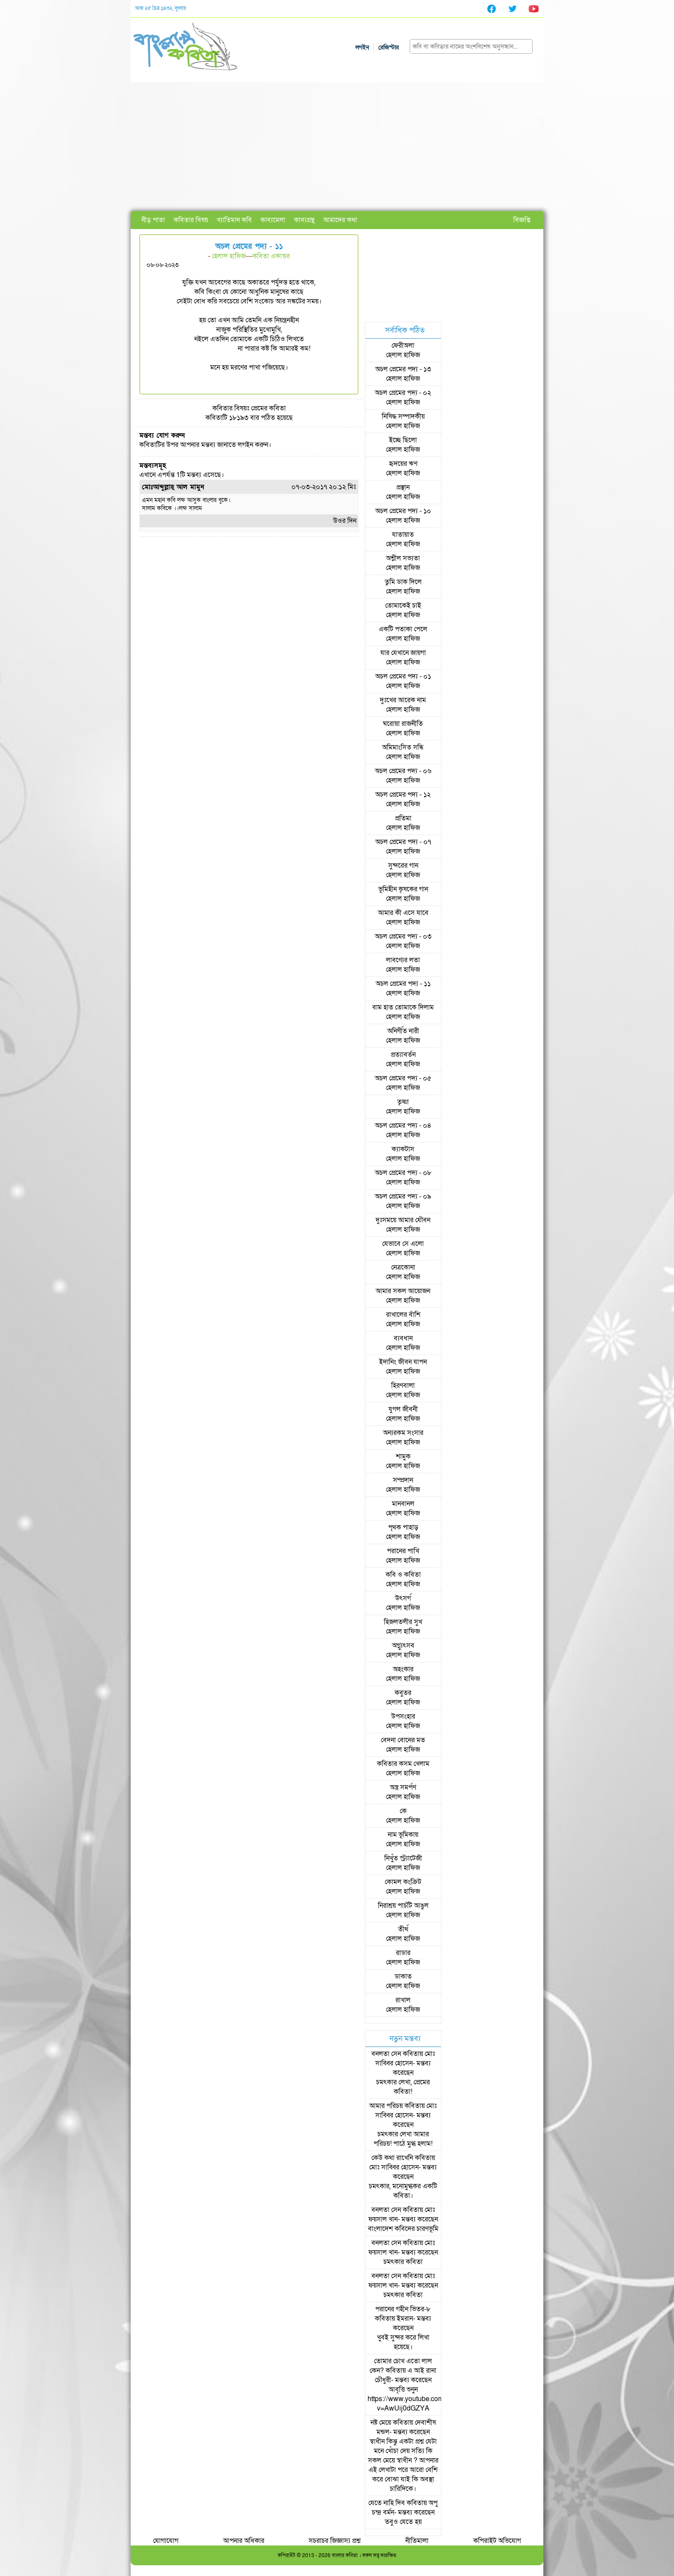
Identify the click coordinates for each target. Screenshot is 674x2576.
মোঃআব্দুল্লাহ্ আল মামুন (173, 487)
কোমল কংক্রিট (403, 1882)
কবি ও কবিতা (403, 1574)
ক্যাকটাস (403, 1149)
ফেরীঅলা (403, 345)
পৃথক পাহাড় (403, 1527)
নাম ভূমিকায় (403, 1834)
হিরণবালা (403, 1385)
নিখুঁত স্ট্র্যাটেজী (403, 1858)
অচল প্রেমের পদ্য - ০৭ (403, 842)
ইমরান (405, 2318)
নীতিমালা (417, 2540)
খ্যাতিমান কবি (234, 220)
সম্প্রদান (403, 1480)
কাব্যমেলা (272, 220)
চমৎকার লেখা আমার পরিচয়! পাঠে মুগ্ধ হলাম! (403, 2138)
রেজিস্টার (388, 47)
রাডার (403, 1953)
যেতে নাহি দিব (386, 2503)
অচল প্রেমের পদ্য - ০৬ (403, 771)
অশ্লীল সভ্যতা (403, 558)
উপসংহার (403, 1716)
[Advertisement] (337, 146)
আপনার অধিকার (243, 2540)
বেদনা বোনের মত (403, 1740)
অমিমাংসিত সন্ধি (403, 747)
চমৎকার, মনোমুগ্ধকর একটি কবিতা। (403, 2190)
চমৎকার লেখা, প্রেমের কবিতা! (403, 2086)
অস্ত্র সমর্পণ (403, 1787)
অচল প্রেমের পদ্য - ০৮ (403, 1173)
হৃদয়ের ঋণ (403, 463)
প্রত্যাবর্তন (403, 1054)
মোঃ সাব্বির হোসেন (405, 2058)
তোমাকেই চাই (403, 605)
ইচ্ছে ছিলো (403, 440)
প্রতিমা (403, 818)
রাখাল (403, 2000)
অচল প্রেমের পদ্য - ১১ (403, 983)
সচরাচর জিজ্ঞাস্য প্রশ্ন (335, 2540)
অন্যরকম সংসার (403, 1433)
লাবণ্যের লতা (403, 960)
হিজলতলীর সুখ (403, 1622)
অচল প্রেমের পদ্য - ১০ (403, 511)
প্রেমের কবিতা (268, 408)
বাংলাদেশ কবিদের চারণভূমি (403, 2228)
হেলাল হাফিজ (229, 256)
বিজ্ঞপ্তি (521, 220)
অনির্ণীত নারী (403, 1031)
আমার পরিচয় (386, 2106)
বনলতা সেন (386, 2054)
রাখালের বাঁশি (403, 1314)
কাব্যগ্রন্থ (304, 220)
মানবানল (403, 1503)
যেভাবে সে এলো (403, 1243)
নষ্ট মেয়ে (381, 2422)
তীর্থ (403, 1929)
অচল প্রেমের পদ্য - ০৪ (403, 1125)
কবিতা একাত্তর (271, 256)
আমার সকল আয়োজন (403, 1291)
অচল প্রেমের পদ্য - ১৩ (403, 369)
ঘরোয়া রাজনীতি (403, 723)
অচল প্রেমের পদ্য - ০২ (403, 393)
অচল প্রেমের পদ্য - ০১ (403, 676)
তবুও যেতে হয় (403, 2522)
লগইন (362, 47)
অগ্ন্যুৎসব (403, 1645)
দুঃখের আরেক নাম (403, 700)
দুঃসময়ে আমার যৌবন (403, 1220)
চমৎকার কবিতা (403, 2262)
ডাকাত (403, 1976)
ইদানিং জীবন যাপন (403, 1362)
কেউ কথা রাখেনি (392, 2158)
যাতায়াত (403, 534)
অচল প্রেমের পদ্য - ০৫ (403, 1078)
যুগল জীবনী (403, 1409)
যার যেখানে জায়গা (403, 653)
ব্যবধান (403, 1338)
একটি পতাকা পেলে (403, 629)
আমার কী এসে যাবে (403, 913)
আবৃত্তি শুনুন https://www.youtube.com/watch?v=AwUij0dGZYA (418, 2399)
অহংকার (403, 1669)
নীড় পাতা (153, 220)
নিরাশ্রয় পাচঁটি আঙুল (403, 1905)
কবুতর (403, 1693)
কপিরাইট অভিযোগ (497, 2540)
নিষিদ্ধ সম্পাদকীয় (403, 416)
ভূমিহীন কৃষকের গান (403, 889)
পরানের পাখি (403, 1551)
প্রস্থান (403, 487)
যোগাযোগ (165, 2540)
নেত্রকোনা (403, 1267)
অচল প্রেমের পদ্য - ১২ (403, 794)
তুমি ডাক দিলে (403, 582)
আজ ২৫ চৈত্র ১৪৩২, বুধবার (160, 8)
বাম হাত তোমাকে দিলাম (403, 1007)
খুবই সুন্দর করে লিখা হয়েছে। (403, 2342)
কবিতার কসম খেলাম (403, 1763)
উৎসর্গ (403, 1598)
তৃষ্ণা (403, 1102)
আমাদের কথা (340, 220)
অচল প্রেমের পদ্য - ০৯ (403, 1196)
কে (403, 1811)
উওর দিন (344, 521)
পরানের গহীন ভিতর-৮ (403, 2309)
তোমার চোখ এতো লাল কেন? (401, 2365)
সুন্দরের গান (403, 865)
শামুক (403, 1456)
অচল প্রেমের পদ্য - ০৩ (403, 936)
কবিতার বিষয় (191, 220)
